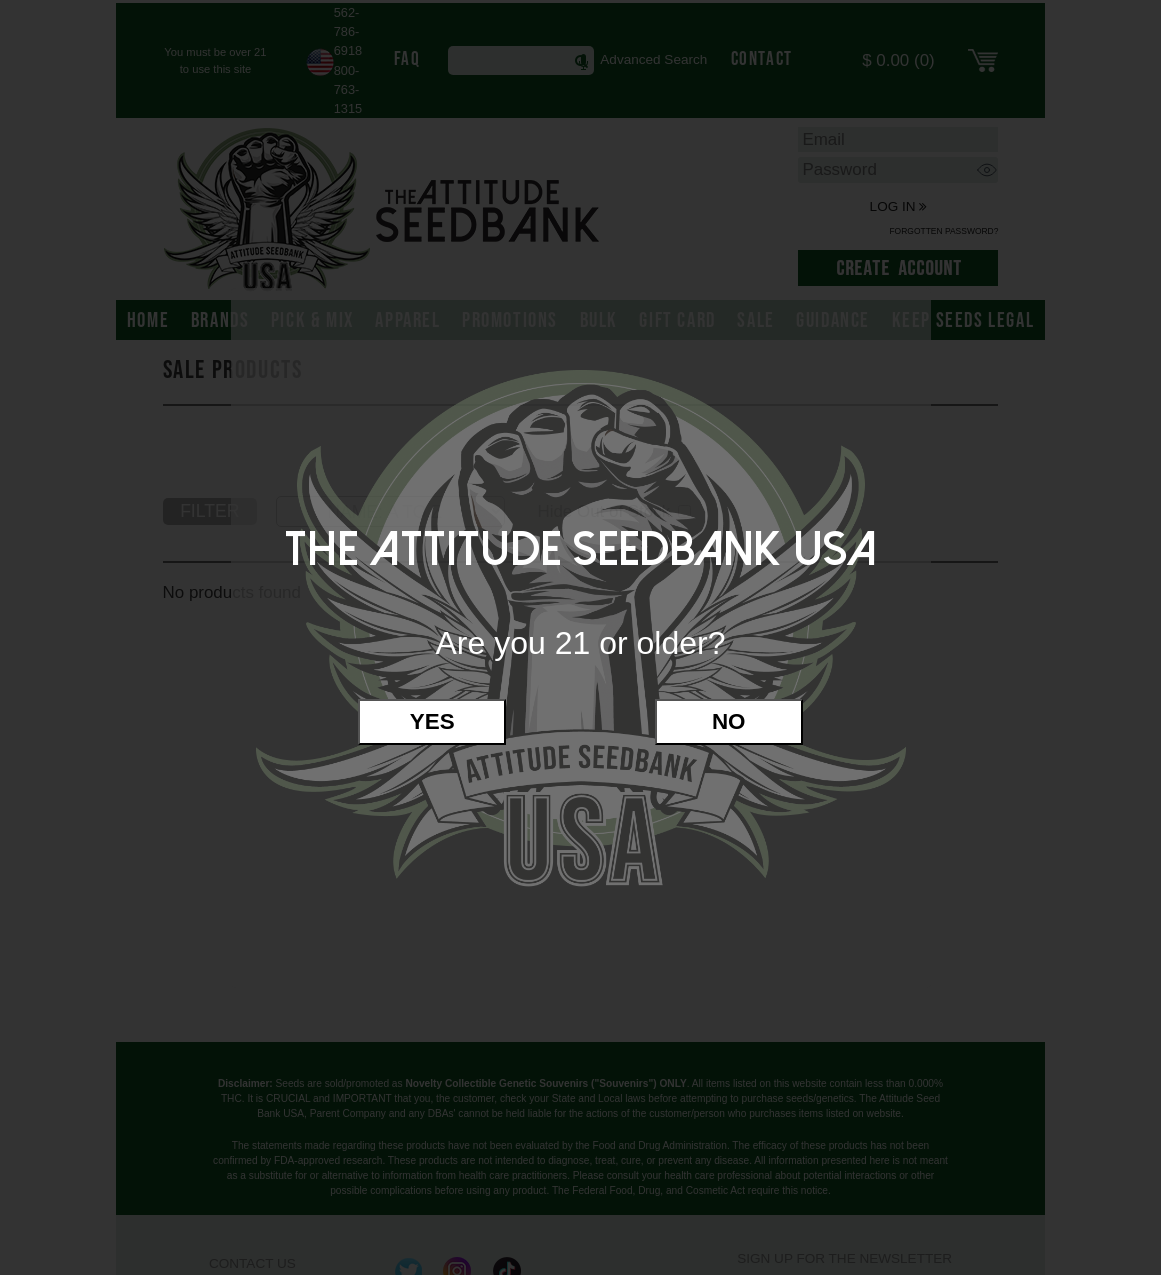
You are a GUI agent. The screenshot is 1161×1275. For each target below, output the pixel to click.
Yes (432, 721)
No (729, 721)
